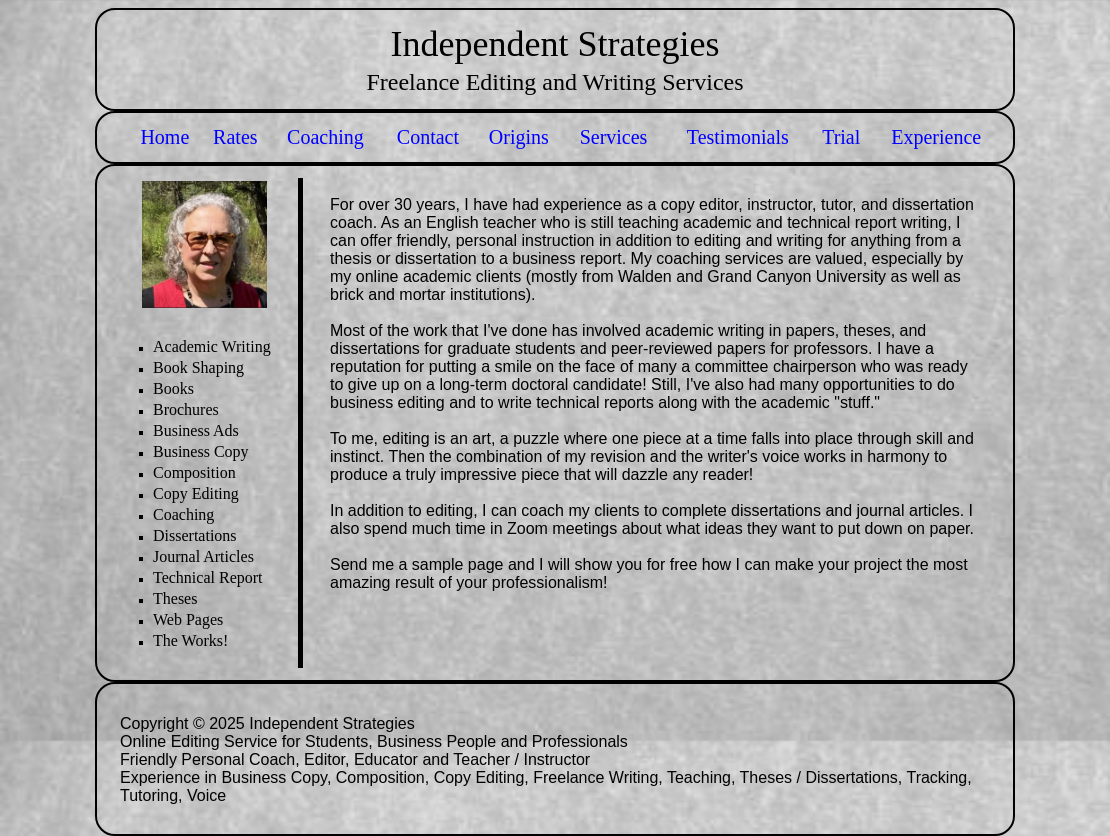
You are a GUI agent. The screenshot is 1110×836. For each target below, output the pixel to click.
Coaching (325, 137)
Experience (936, 137)
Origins (519, 137)
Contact (428, 137)
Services (614, 137)
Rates (235, 137)
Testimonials (738, 137)
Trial (841, 137)
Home (164, 137)
